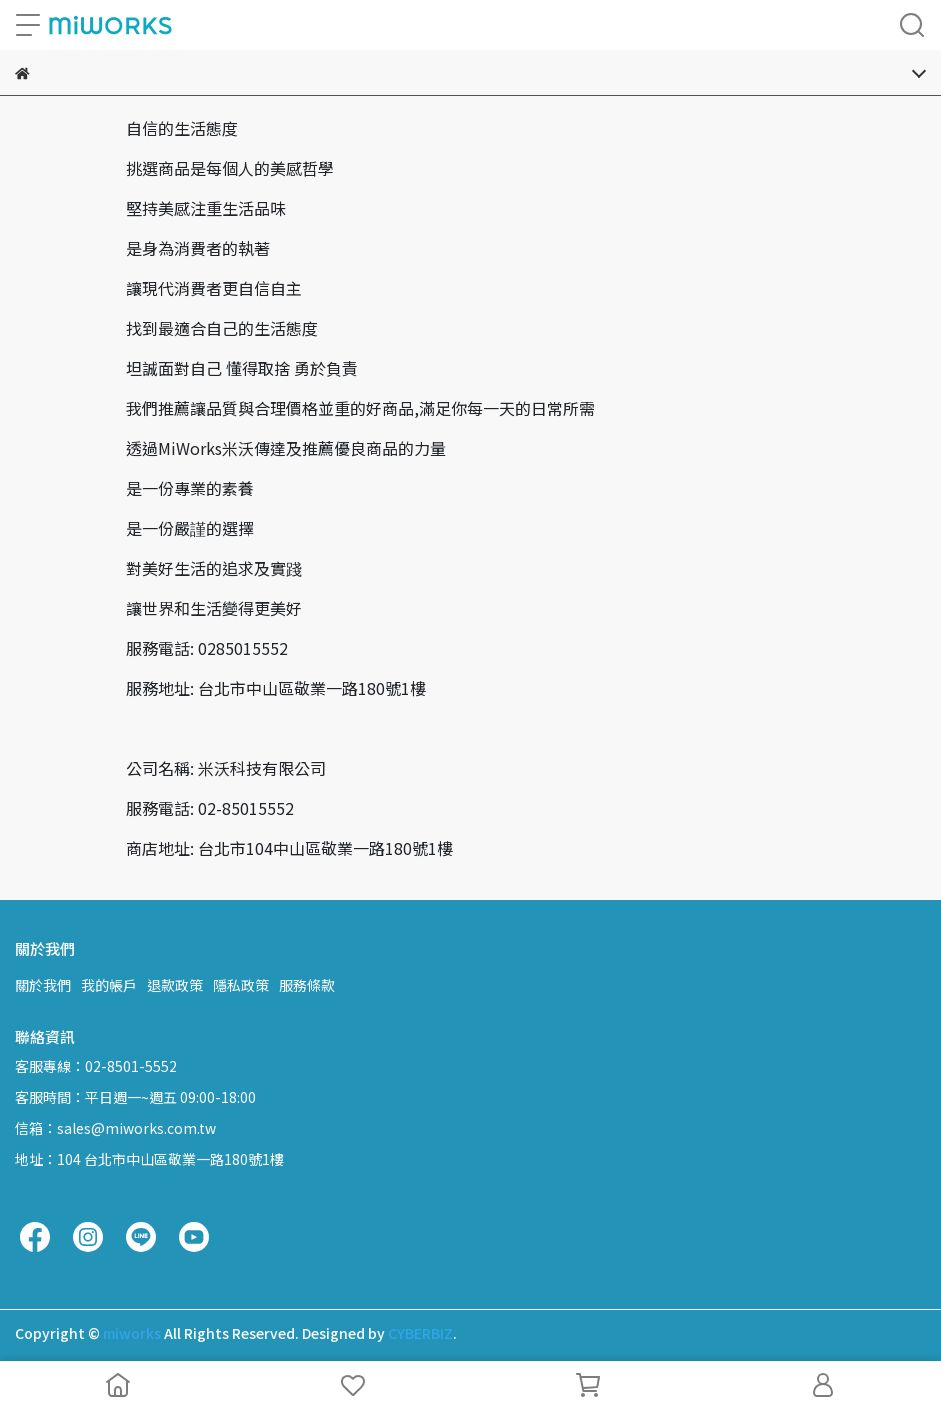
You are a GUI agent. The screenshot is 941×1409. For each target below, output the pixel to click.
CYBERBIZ (420, 1333)
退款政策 (175, 985)
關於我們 (43, 985)
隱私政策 (241, 985)
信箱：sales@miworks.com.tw (115, 1128)
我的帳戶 (109, 985)
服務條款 (307, 985)
